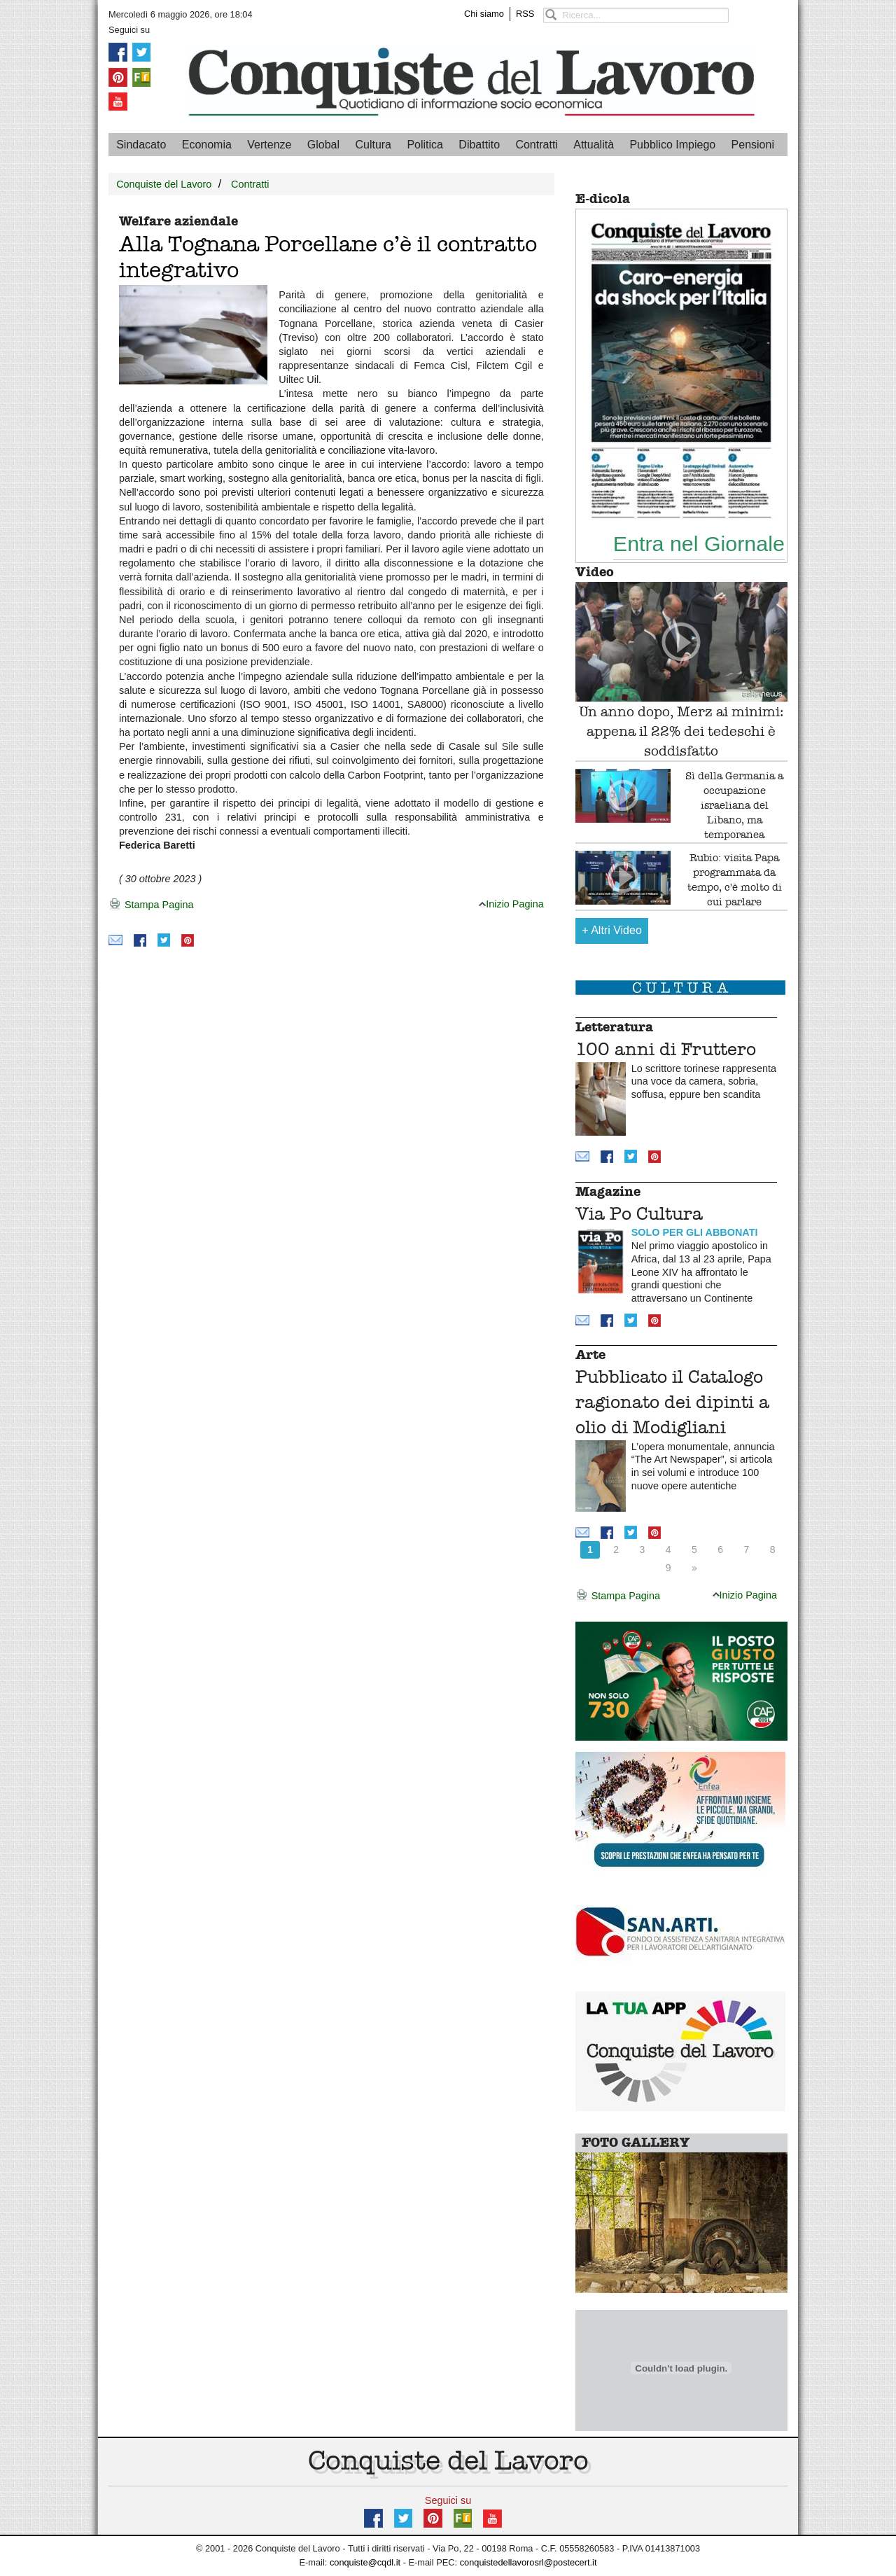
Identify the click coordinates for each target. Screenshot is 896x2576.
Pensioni (753, 145)
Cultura (373, 145)
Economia (207, 145)
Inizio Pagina (511, 904)
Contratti (536, 145)
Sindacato (141, 145)
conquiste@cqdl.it (365, 2562)
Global (323, 145)
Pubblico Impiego (672, 145)
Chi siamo (484, 13)
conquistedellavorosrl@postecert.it (528, 2562)
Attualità (593, 145)
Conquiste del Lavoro (163, 184)
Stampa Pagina (150, 905)
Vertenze (269, 145)
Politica (425, 145)
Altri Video (612, 930)
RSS (525, 13)
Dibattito (479, 145)
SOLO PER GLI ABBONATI (694, 1232)
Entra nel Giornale (699, 543)
